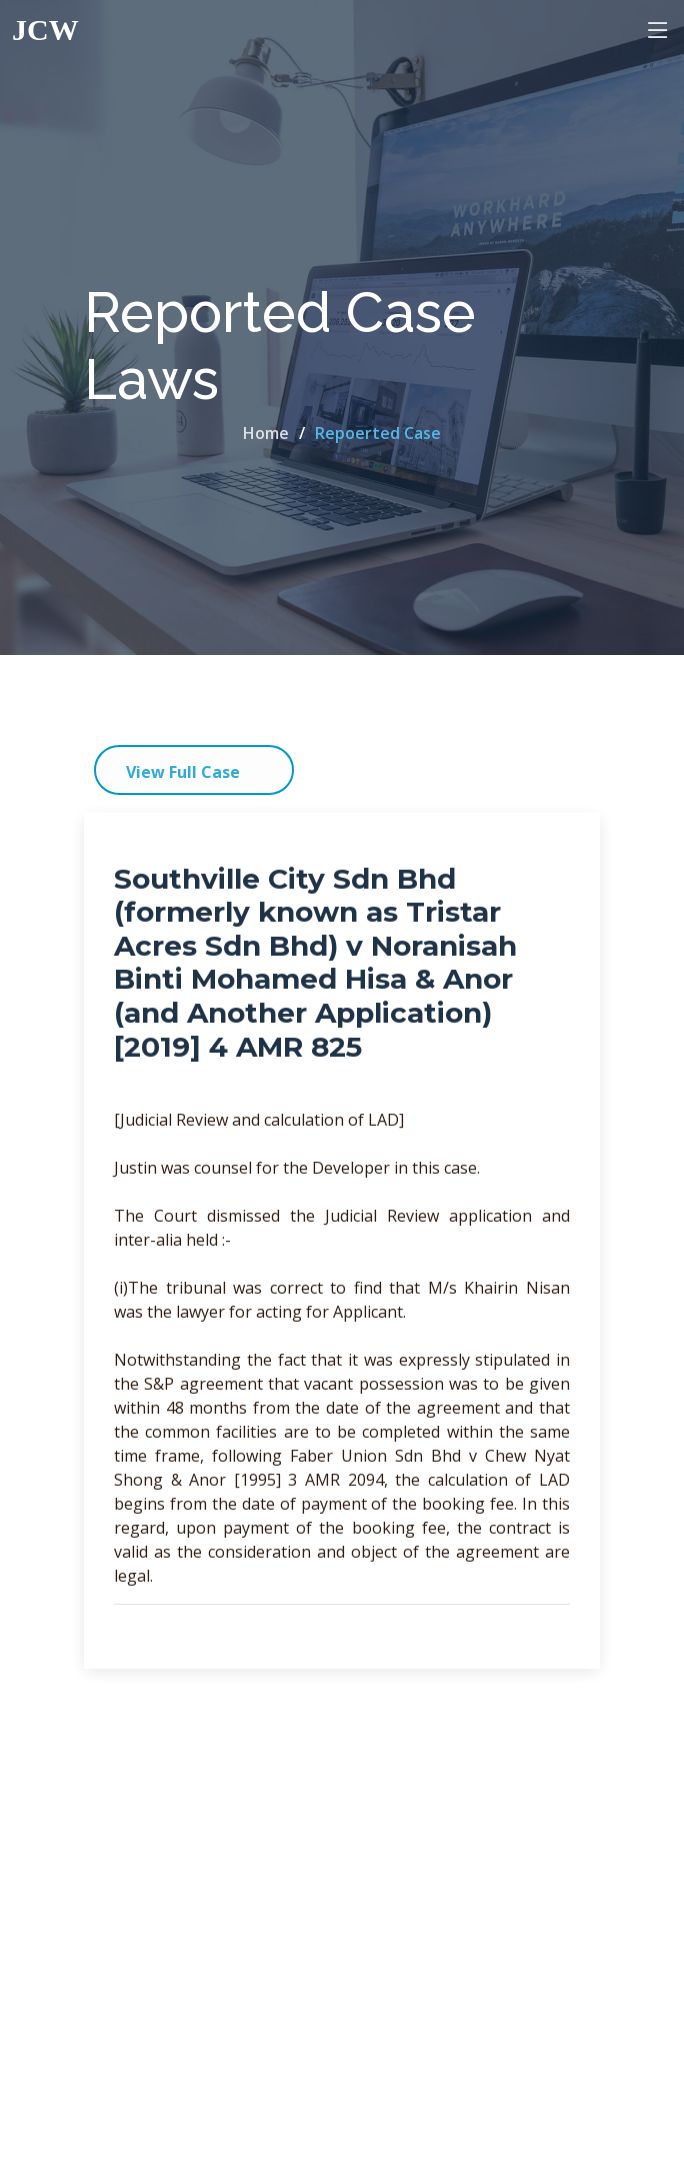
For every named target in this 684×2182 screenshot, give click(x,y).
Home (266, 433)
